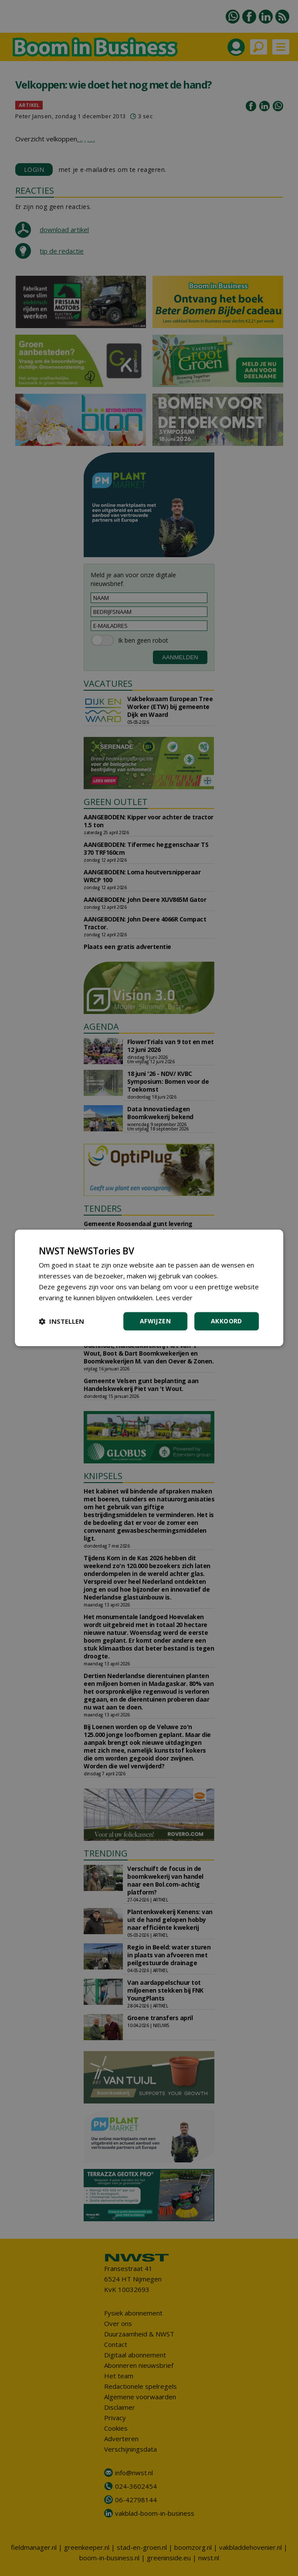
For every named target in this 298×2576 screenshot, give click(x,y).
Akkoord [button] (226, 1321)
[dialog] (149, 1288)
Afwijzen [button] (155, 1321)
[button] (61, 1321)
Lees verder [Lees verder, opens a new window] (174, 1297)
